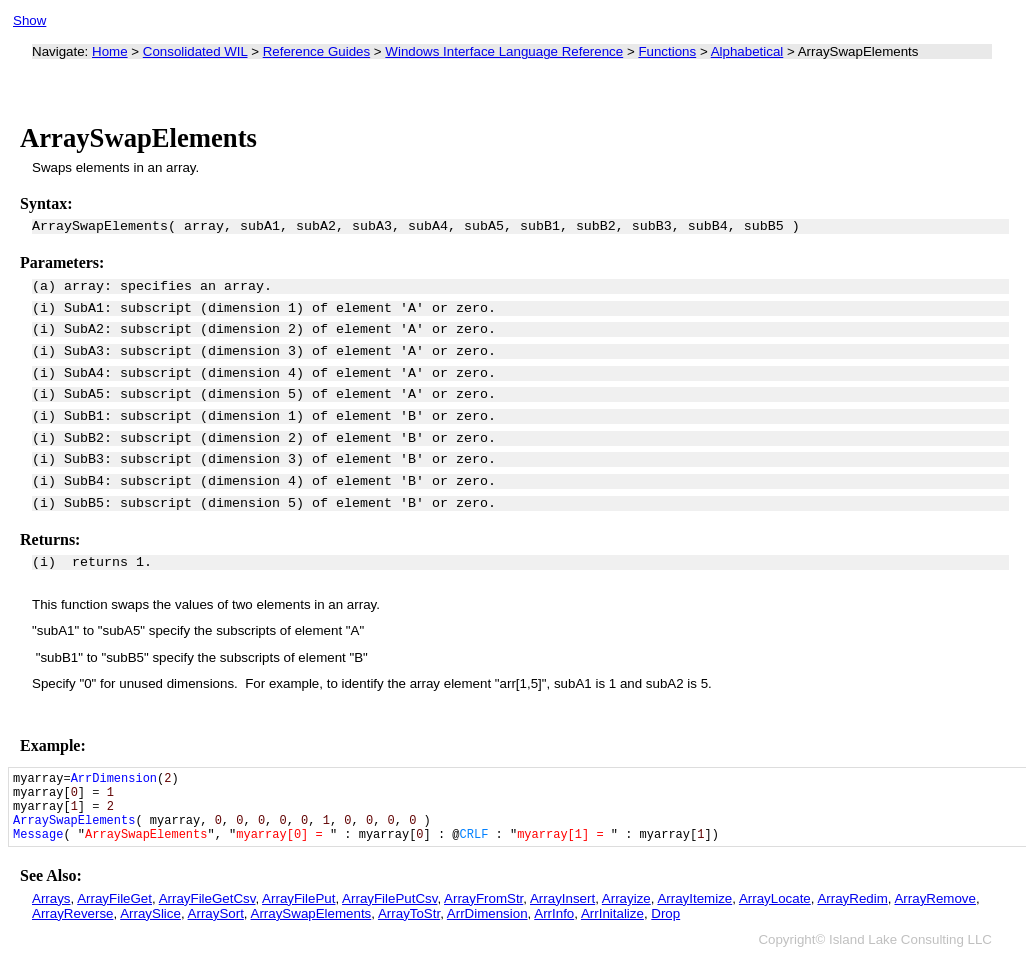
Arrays (51, 898)
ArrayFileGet (114, 898)
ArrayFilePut (298, 898)
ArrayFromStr (483, 898)
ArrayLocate (775, 898)
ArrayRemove (934, 898)
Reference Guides (316, 51)
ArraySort (216, 913)
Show (29, 20)
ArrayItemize (694, 898)
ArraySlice (150, 913)
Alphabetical (747, 51)
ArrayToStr (409, 913)
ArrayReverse (72, 913)
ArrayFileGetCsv (207, 898)
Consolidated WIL (195, 51)
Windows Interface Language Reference (504, 51)
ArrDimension (487, 913)
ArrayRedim (852, 898)
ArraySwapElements (311, 913)
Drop (665, 913)
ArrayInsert (562, 898)
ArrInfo (554, 913)
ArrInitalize (612, 913)
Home (110, 51)
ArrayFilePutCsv (389, 898)
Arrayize (626, 898)
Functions (667, 51)
